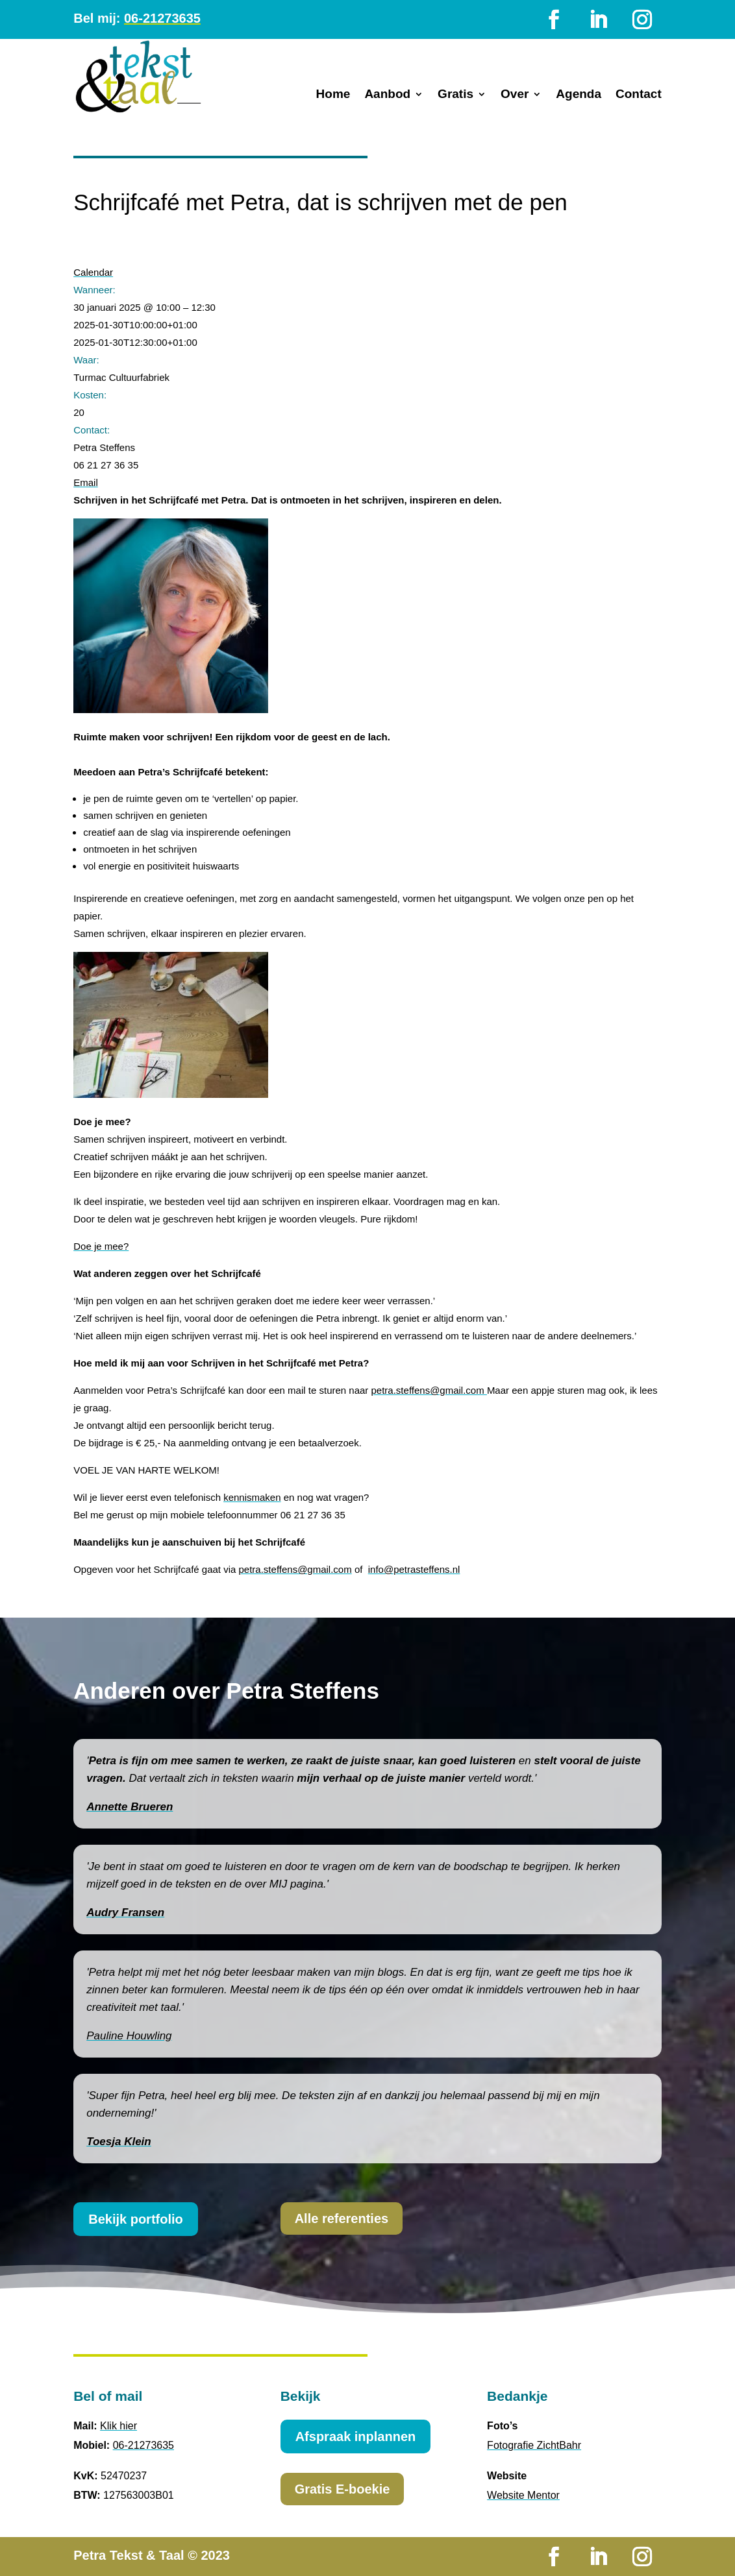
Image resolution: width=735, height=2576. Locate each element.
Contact (639, 95)
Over (515, 95)
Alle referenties (342, 2218)
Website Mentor (523, 2495)
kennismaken (251, 1497)
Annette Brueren (129, 1807)
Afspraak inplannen (355, 2436)
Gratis (455, 95)
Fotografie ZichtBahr (534, 2445)
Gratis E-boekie (342, 2489)
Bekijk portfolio (135, 2219)
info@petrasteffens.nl (414, 1569)
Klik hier (118, 2425)
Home (333, 95)
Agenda (578, 95)
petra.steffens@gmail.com (429, 1390)
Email (85, 482)
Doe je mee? (101, 1246)
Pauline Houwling (128, 2036)
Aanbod (387, 95)
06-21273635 (162, 18)
